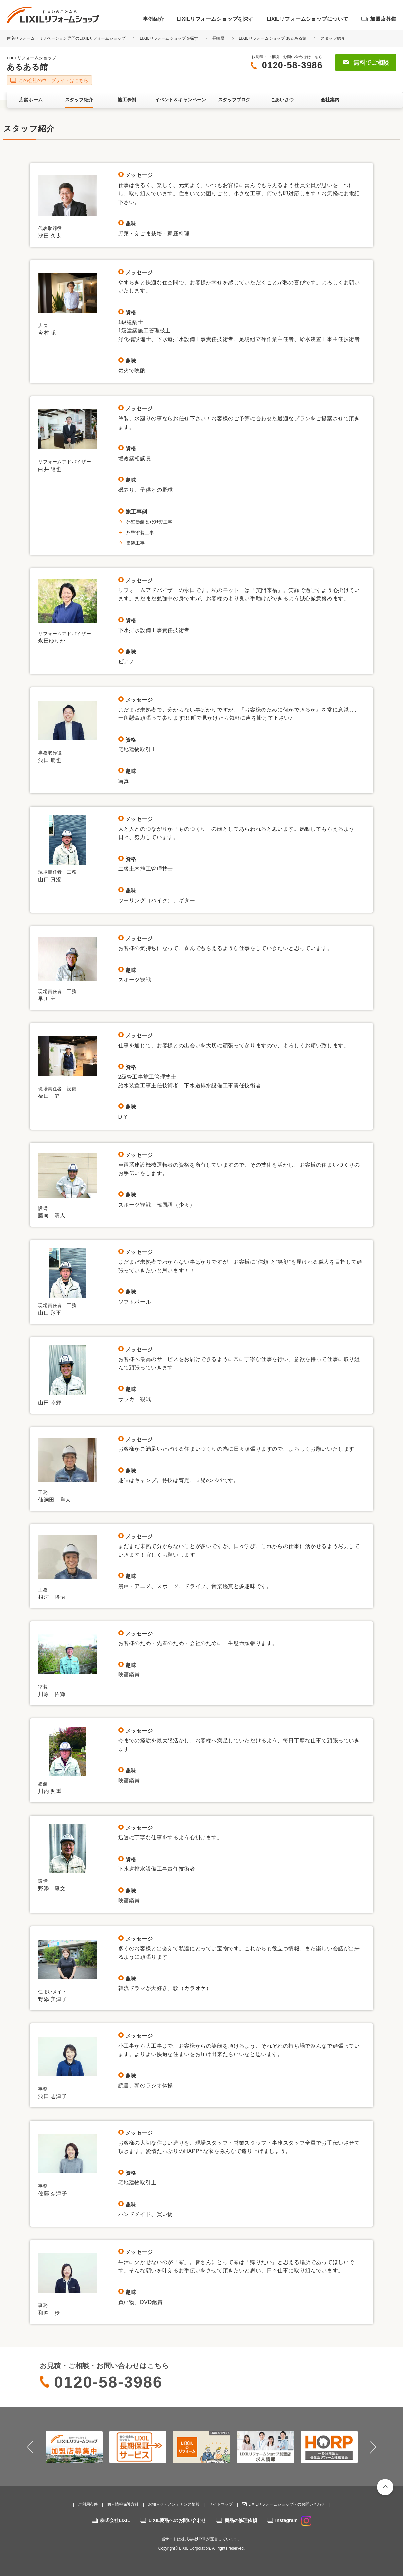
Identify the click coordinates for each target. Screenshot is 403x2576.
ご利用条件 (88, 2504)
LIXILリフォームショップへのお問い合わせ (286, 2504)
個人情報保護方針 (123, 2504)
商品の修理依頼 (241, 2520)
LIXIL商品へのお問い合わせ (177, 2520)
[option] (74, 2447)
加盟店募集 (383, 19)
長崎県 (218, 38)
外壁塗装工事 (140, 532)
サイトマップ (221, 2504)
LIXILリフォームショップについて (307, 19)
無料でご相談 (371, 62)
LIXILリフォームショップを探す (215, 19)
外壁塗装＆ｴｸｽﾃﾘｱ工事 (151, 522)
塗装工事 (135, 543)
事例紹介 (153, 19)
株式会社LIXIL (115, 2520)
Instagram (293, 2520)
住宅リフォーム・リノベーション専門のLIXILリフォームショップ (67, 38)
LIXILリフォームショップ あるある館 (272, 38)
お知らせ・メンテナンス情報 (174, 2504)
